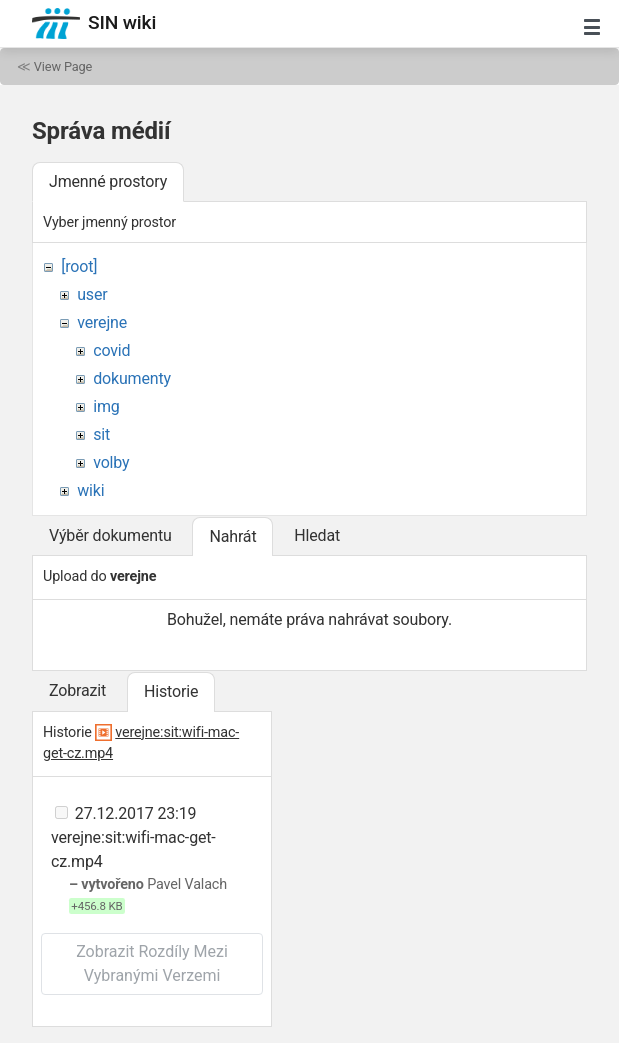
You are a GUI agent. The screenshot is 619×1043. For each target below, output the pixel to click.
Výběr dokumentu (110, 535)
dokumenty (132, 378)
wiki (90, 490)
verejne (102, 322)
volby (111, 462)
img (106, 406)
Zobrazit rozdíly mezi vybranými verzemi (152, 963)
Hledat (317, 535)
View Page (63, 66)
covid (111, 350)
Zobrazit (77, 690)
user (92, 294)
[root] (79, 266)
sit (101, 434)
